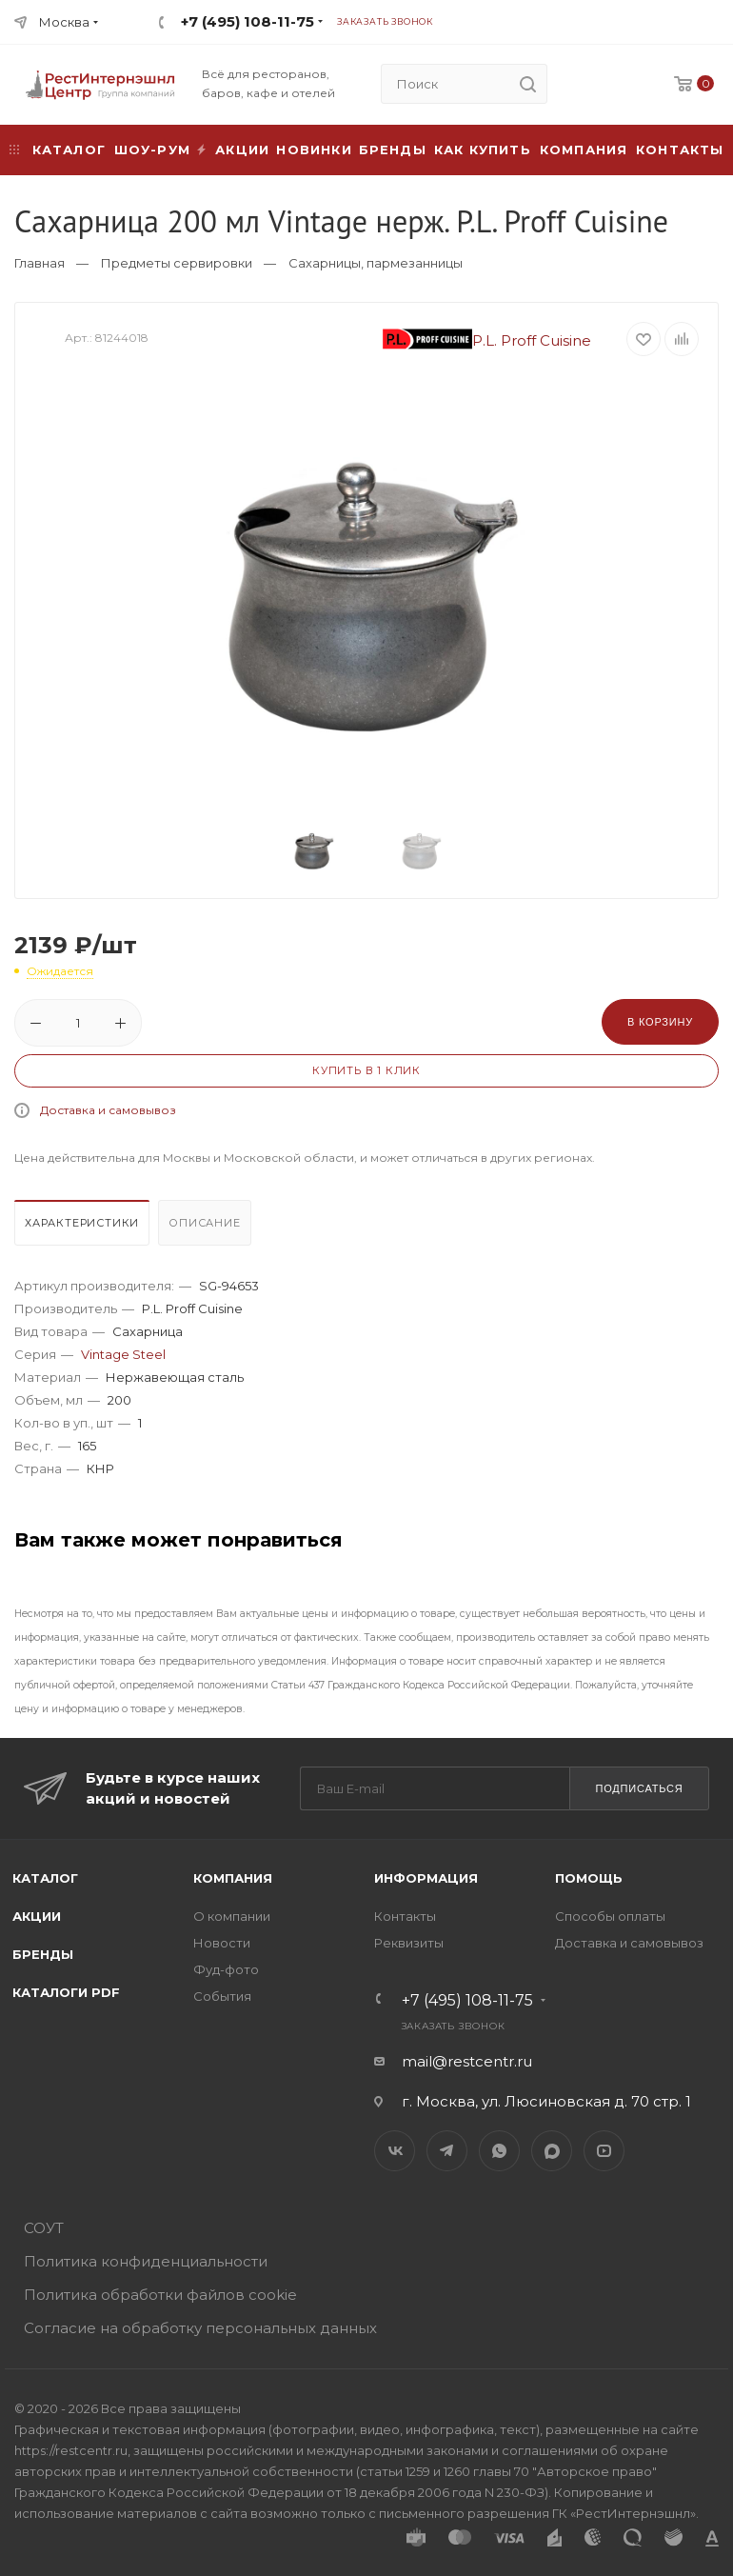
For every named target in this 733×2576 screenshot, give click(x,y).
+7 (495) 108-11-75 (247, 21)
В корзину (660, 1022)
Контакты (680, 149)
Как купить (482, 149)
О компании (231, 1916)
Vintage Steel (123, 1354)
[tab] (84, 1227)
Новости (221, 1942)
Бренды (392, 149)
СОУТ (44, 2228)
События (222, 1996)
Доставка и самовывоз (108, 1110)
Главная (39, 262)
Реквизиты (409, 1942)
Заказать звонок (385, 21)
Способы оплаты (610, 1916)
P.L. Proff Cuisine (487, 340)
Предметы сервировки (176, 262)
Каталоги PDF (66, 1992)
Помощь (589, 1878)
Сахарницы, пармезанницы (375, 262)
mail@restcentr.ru (467, 2061)
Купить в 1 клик (366, 1070)
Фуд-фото (226, 1969)
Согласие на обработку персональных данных (200, 2328)
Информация (426, 1878)
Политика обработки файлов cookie (160, 2295)
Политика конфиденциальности (145, 2261)
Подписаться (639, 1788)
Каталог (45, 1878)
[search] (527, 84)
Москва (64, 22)
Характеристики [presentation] (82, 1222)
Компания (584, 149)
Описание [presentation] (204, 1222)
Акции (36, 1916)
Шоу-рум (152, 149)
